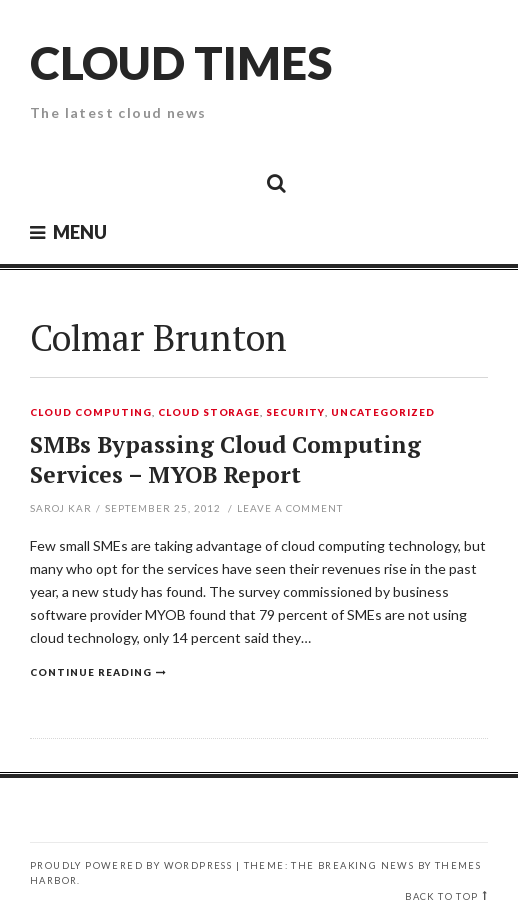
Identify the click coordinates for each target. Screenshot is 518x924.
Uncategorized (383, 413)
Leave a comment (290, 508)
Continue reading (91, 672)
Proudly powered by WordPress (131, 865)
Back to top (441, 896)
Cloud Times (181, 62)
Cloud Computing (91, 413)
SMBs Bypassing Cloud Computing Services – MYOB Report (225, 459)
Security (295, 413)
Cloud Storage (209, 413)
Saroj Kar (61, 508)
